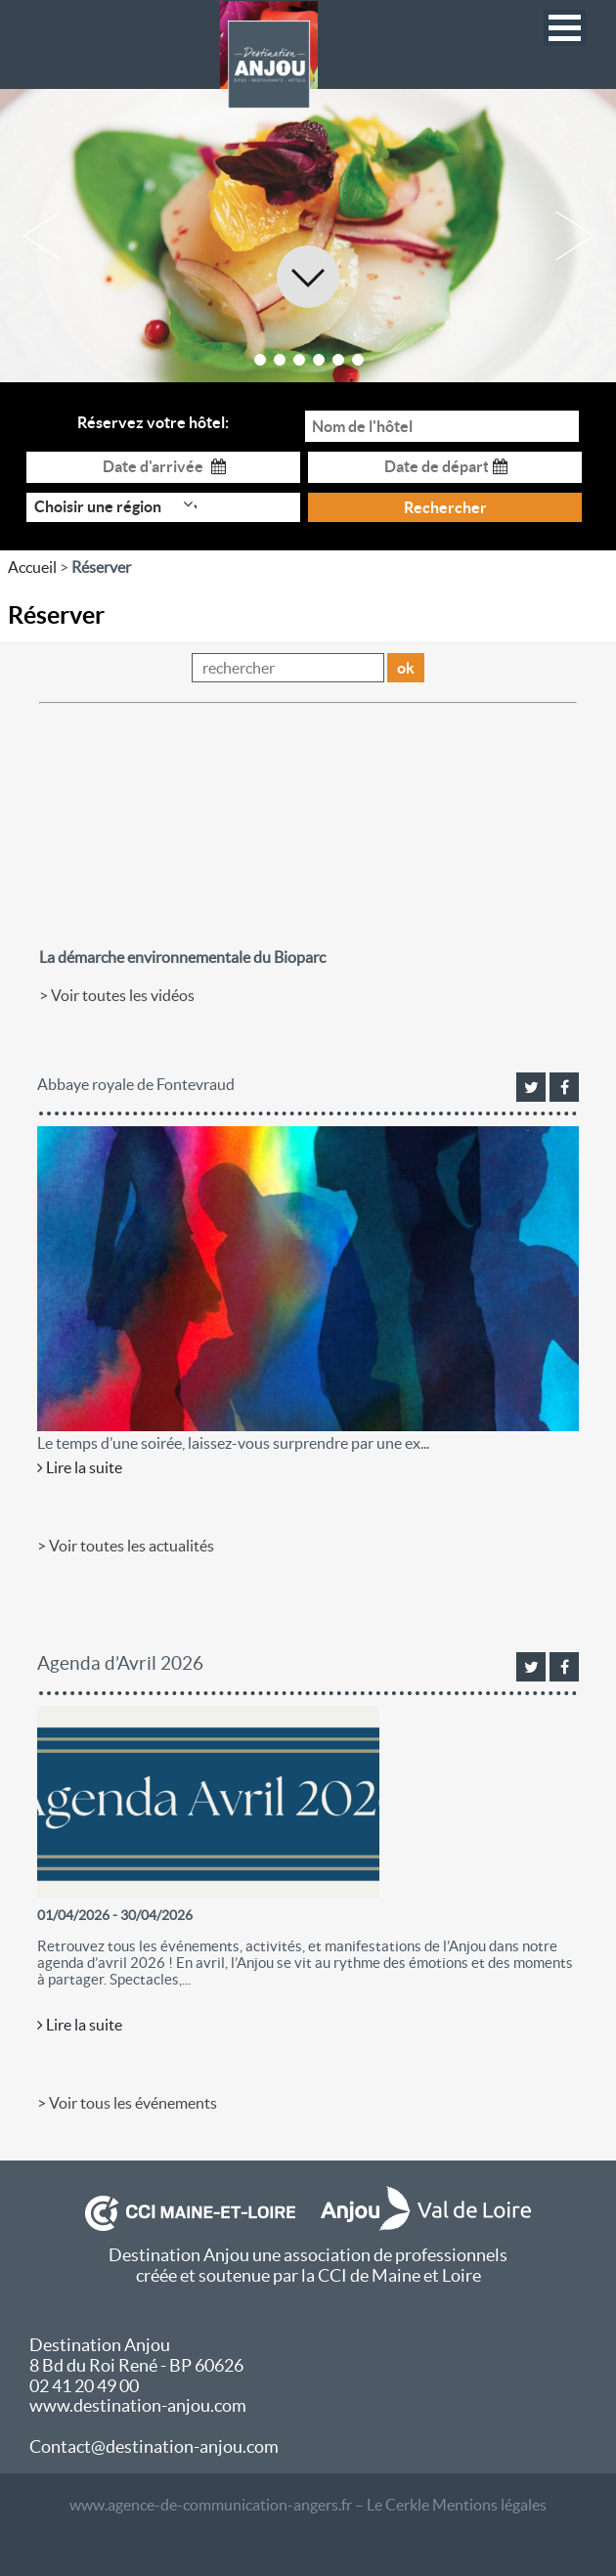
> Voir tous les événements (127, 2103)
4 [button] (319, 360)
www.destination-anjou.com (137, 2405)
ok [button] (406, 668)
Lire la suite (79, 1467)
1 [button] (260, 360)
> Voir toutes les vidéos (117, 995)
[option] (308, 235)
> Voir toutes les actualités (125, 1545)
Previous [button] (41, 235)
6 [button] (358, 360)
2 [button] (280, 360)
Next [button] (574, 235)
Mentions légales (489, 2504)
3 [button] (299, 360)
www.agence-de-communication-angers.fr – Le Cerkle (249, 2504)
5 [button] (338, 360)
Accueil (32, 567)
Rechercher (445, 507)
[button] (565, 28)
